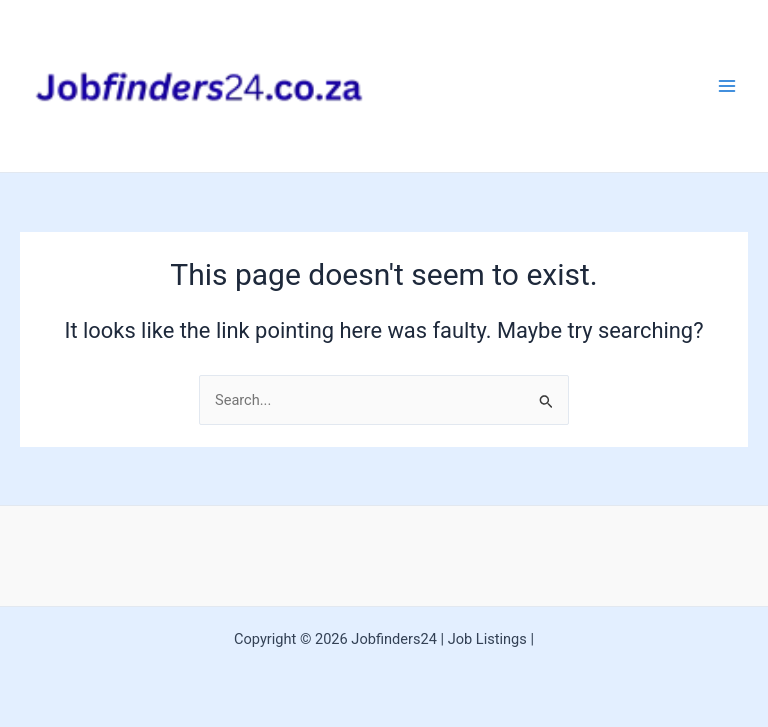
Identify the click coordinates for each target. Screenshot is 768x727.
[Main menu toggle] (727, 86)
